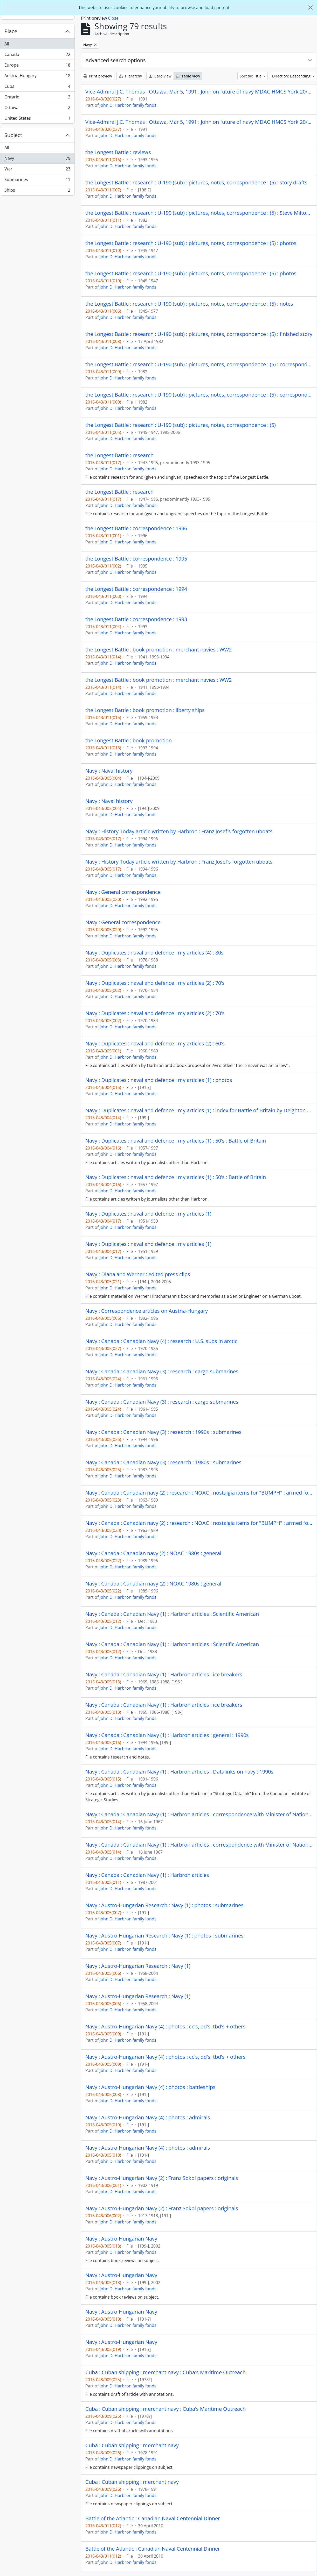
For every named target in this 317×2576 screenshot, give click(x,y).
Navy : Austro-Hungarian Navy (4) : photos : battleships (150, 2087)
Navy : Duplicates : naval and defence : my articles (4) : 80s (154, 953)
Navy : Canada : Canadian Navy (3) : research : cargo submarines (161, 1371)
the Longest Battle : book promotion (128, 740)
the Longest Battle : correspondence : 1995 (136, 559)
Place (10, 31)
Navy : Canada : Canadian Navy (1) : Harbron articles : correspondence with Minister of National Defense (199, 1814)
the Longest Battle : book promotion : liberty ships (145, 710)
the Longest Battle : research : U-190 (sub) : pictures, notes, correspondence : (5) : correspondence (199, 364)
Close (113, 18)
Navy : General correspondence (123, 892)
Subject (13, 135)
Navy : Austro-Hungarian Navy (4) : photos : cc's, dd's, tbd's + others (165, 2027)
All (6, 44)
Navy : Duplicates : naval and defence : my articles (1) (148, 1214)
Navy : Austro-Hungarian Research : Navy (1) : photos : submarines (164, 1905)
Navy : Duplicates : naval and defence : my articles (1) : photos (158, 1080)
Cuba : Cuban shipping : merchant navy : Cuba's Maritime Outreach (165, 2372)
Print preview (97, 76)
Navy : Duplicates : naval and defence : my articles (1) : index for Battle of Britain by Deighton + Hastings (199, 1110)
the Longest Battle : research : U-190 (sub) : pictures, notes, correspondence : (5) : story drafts (196, 183)
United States (37, 119)
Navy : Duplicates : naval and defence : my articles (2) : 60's (155, 1044)
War (37, 170)
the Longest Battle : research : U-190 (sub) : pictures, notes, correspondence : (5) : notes (189, 304)
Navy (37, 159)
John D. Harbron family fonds (128, 105)
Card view (160, 76)
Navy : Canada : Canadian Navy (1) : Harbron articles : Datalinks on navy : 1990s (179, 1772)
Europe (37, 66)
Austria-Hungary (37, 77)
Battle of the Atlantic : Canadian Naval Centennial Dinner (152, 2518)
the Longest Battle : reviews (118, 152)
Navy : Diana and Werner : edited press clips (137, 1274)
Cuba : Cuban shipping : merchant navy (132, 2445)
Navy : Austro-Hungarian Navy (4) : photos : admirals (147, 2117)
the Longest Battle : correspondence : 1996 (136, 528)
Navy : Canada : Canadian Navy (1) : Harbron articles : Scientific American (172, 1614)
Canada (37, 55)
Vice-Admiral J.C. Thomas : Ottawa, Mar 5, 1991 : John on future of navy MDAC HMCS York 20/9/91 (199, 92)
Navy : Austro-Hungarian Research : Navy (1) (137, 1966)
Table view (188, 76)
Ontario (37, 98)
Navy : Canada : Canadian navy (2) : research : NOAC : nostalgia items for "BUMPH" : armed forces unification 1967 (199, 1493)
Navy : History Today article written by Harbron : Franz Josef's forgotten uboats (179, 831)
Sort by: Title (251, 76)
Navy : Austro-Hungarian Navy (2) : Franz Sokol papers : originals (161, 2178)
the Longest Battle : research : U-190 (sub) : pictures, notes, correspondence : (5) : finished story (198, 334)
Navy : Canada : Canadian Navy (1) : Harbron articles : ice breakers (163, 1674)
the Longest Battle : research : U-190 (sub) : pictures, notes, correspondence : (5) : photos (191, 243)
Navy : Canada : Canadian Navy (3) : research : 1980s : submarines (163, 1462)
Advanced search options (115, 60)
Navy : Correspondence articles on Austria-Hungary (146, 1311)
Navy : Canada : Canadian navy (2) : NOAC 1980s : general (153, 1553)
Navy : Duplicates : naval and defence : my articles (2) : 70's (155, 983)
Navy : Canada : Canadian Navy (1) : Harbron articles (147, 1875)
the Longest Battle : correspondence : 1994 (136, 589)
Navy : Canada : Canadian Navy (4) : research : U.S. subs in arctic (161, 1341)
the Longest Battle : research (119, 455)
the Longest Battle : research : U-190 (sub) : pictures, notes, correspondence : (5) (180, 425)
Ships (37, 191)
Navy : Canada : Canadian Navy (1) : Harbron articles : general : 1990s (167, 1735)
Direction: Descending (292, 76)
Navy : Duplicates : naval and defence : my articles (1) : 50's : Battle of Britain (175, 1141)
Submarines (37, 180)
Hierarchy (130, 76)
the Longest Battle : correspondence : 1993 (136, 619)
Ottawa (37, 108)
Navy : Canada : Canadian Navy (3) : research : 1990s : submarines (163, 1432)
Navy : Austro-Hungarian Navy (121, 2239)
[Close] (310, 7)
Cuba (37, 87)
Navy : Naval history (109, 771)
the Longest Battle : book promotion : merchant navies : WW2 (158, 650)
